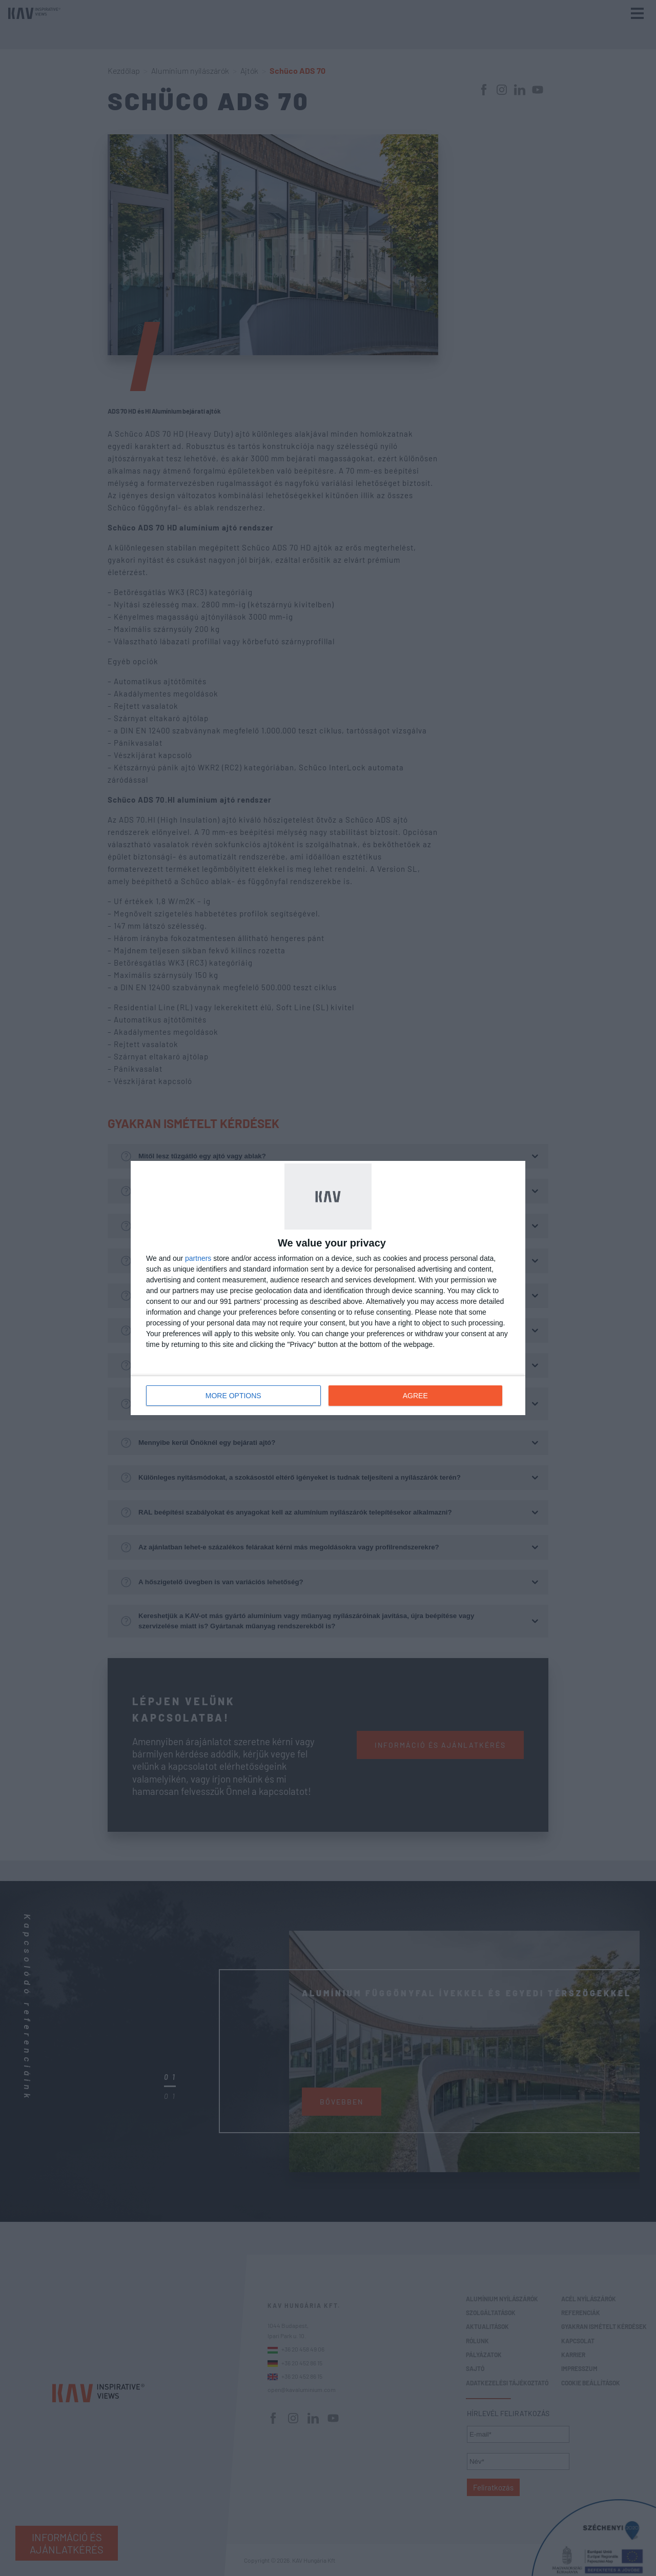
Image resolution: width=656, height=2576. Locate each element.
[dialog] (328, 1288)
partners (198, 1258)
